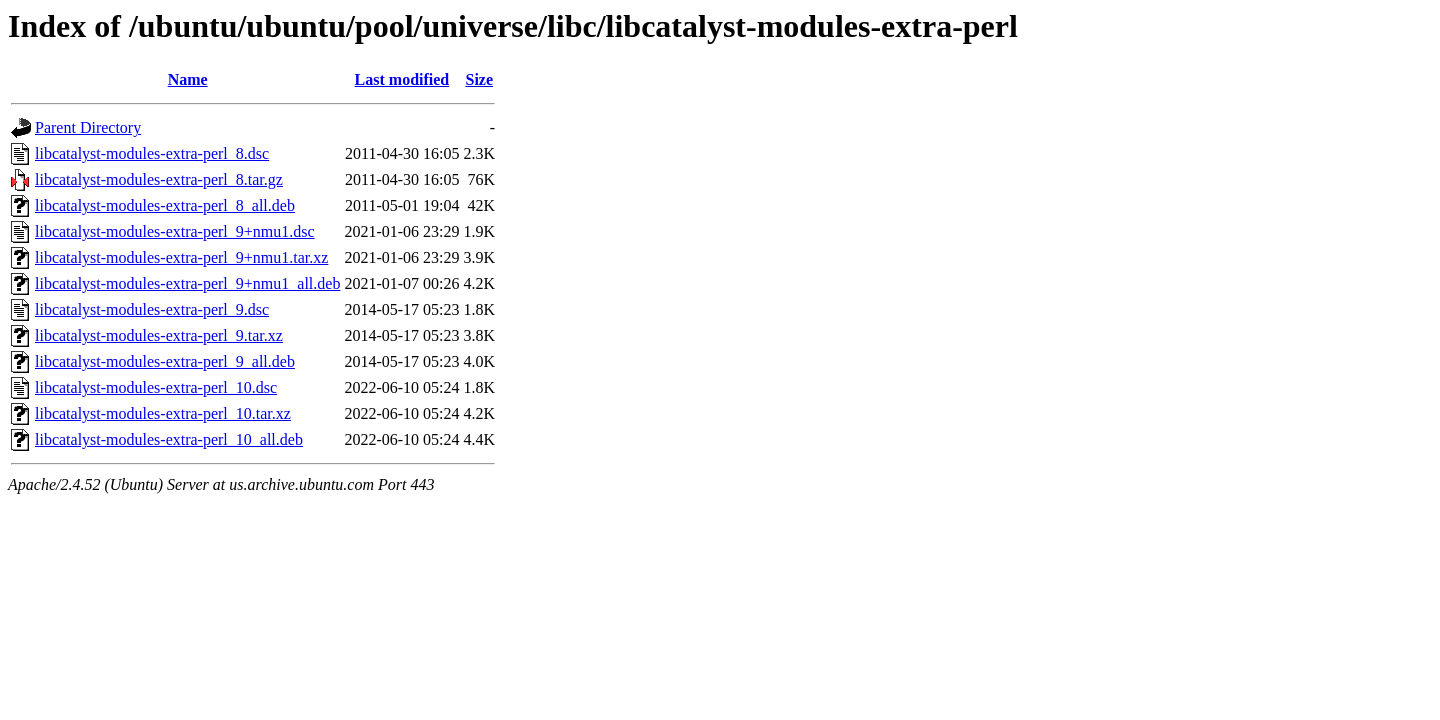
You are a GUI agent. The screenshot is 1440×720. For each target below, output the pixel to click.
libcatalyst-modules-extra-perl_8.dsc (152, 153)
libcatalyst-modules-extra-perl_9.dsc (152, 309)
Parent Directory (88, 127)
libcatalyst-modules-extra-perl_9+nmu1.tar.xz (181, 257)
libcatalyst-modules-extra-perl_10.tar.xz (163, 413)
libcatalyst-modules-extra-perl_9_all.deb (165, 361)
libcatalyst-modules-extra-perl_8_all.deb (165, 205)
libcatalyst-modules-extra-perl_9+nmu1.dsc (175, 231)
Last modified (402, 79)
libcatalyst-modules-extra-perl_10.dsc (156, 387)
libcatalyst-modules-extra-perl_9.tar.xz (159, 335)
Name (188, 79)
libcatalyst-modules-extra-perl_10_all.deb (169, 439)
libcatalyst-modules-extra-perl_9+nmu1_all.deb (187, 283)
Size (479, 79)
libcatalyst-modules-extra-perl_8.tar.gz (159, 179)
